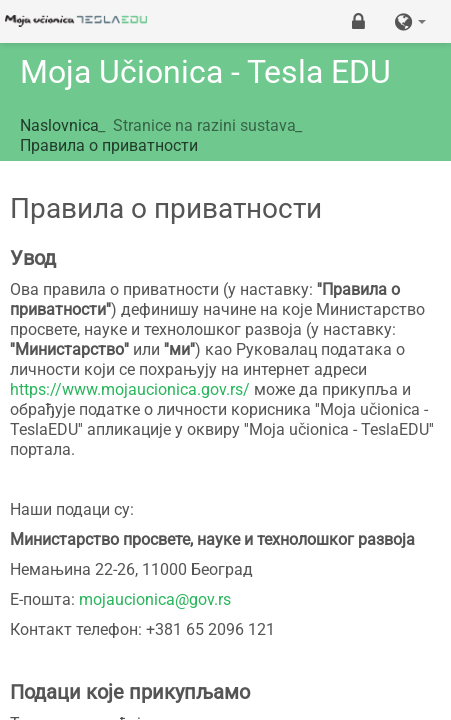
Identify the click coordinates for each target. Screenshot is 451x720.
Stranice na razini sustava (204, 125)
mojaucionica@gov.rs (155, 599)
